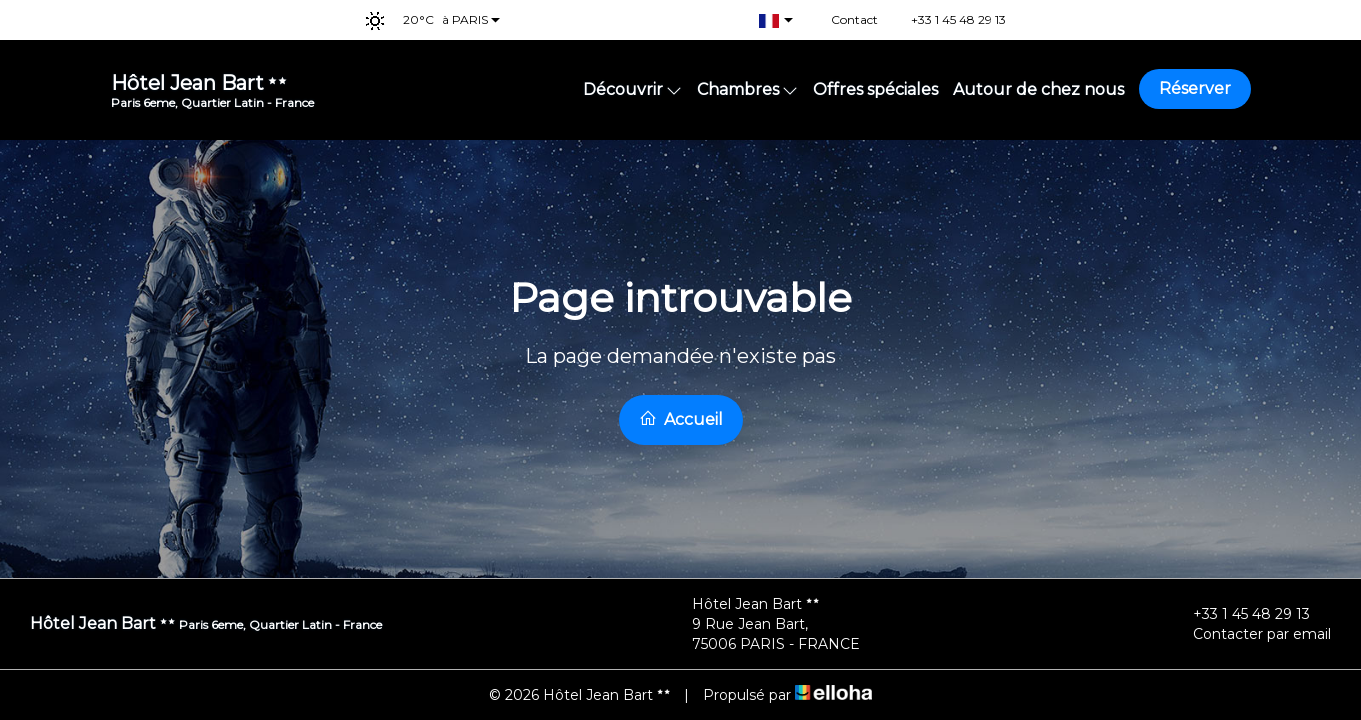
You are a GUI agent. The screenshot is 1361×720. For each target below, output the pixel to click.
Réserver (1195, 88)
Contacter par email (1250, 634)
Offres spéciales (875, 89)
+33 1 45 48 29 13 (1240, 614)
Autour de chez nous (1038, 89)
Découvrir (632, 89)
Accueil (681, 419)
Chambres (747, 89)
